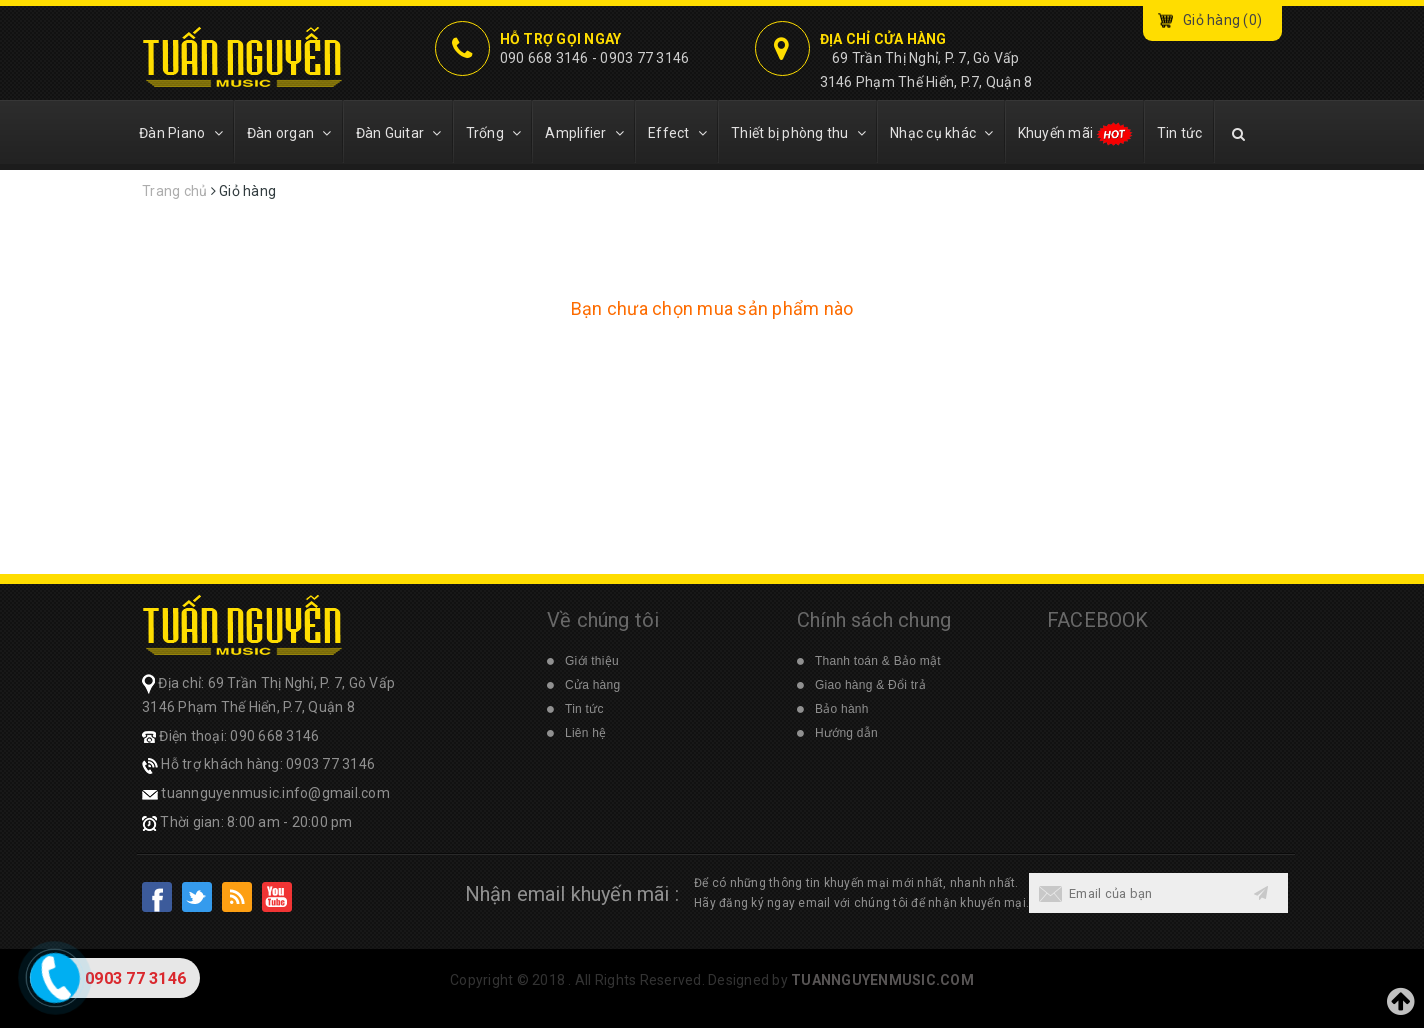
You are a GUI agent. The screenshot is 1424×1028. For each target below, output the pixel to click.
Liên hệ (585, 733)
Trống (494, 133)
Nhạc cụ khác (942, 133)
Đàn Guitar (399, 133)
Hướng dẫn (846, 733)
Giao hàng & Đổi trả (870, 685)
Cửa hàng (592, 685)
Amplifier (584, 133)
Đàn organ (289, 133)
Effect (677, 133)
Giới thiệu (592, 661)
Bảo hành (842, 709)
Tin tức (1180, 133)
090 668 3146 (544, 58)
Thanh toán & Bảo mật (878, 661)
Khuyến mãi (1075, 134)
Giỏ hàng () (1222, 20)
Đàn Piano (181, 133)
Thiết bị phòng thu (798, 133)
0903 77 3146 (644, 58)
